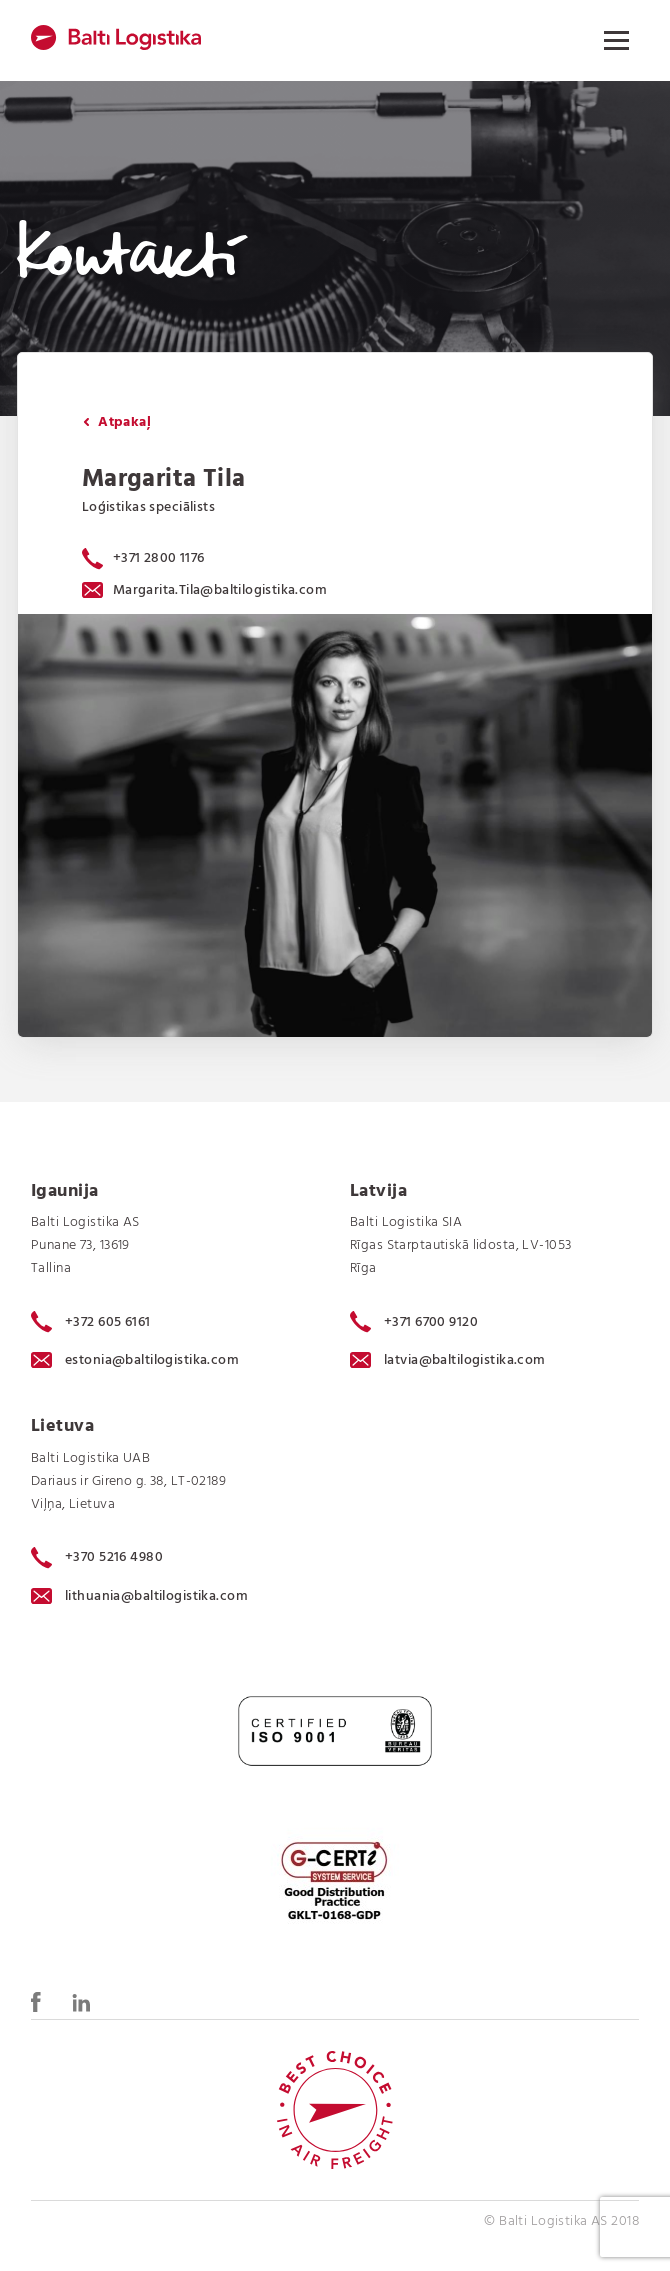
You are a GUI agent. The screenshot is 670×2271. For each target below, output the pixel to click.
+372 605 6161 (91, 1322)
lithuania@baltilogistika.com (139, 1596)
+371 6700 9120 (414, 1322)
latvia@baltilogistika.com (448, 1360)
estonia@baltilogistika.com (135, 1360)
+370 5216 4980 (97, 1558)
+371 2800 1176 (159, 558)
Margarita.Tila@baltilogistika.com (204, 590)
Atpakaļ (117, 422)
